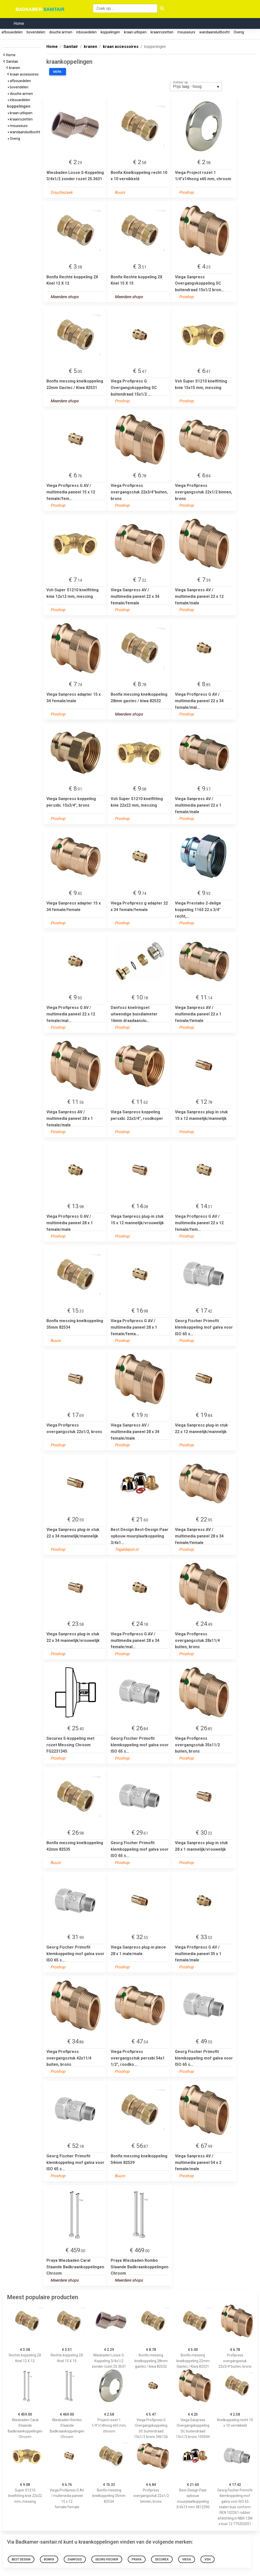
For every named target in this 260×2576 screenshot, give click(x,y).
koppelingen (110, 32)
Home (19, 23)
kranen (15, 68)
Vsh (208, 2559)
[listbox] (196, 86)
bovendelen (36, 32)
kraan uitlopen (135, 32)
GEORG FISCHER (106, 2559)
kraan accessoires (25, 74)
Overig (238, 32)
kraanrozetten (162, 32)
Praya (137, 2559)
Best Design (21, 2559)
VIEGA (186, 2559)
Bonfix (49, 2559)
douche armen (61, 32)
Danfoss (75, 2559)
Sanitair (13, 61)
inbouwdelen (86, 32)
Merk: (57, 72)
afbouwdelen (12, 32)
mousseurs (186, 32)
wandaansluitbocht (214, 32)
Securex (162, 2559)
